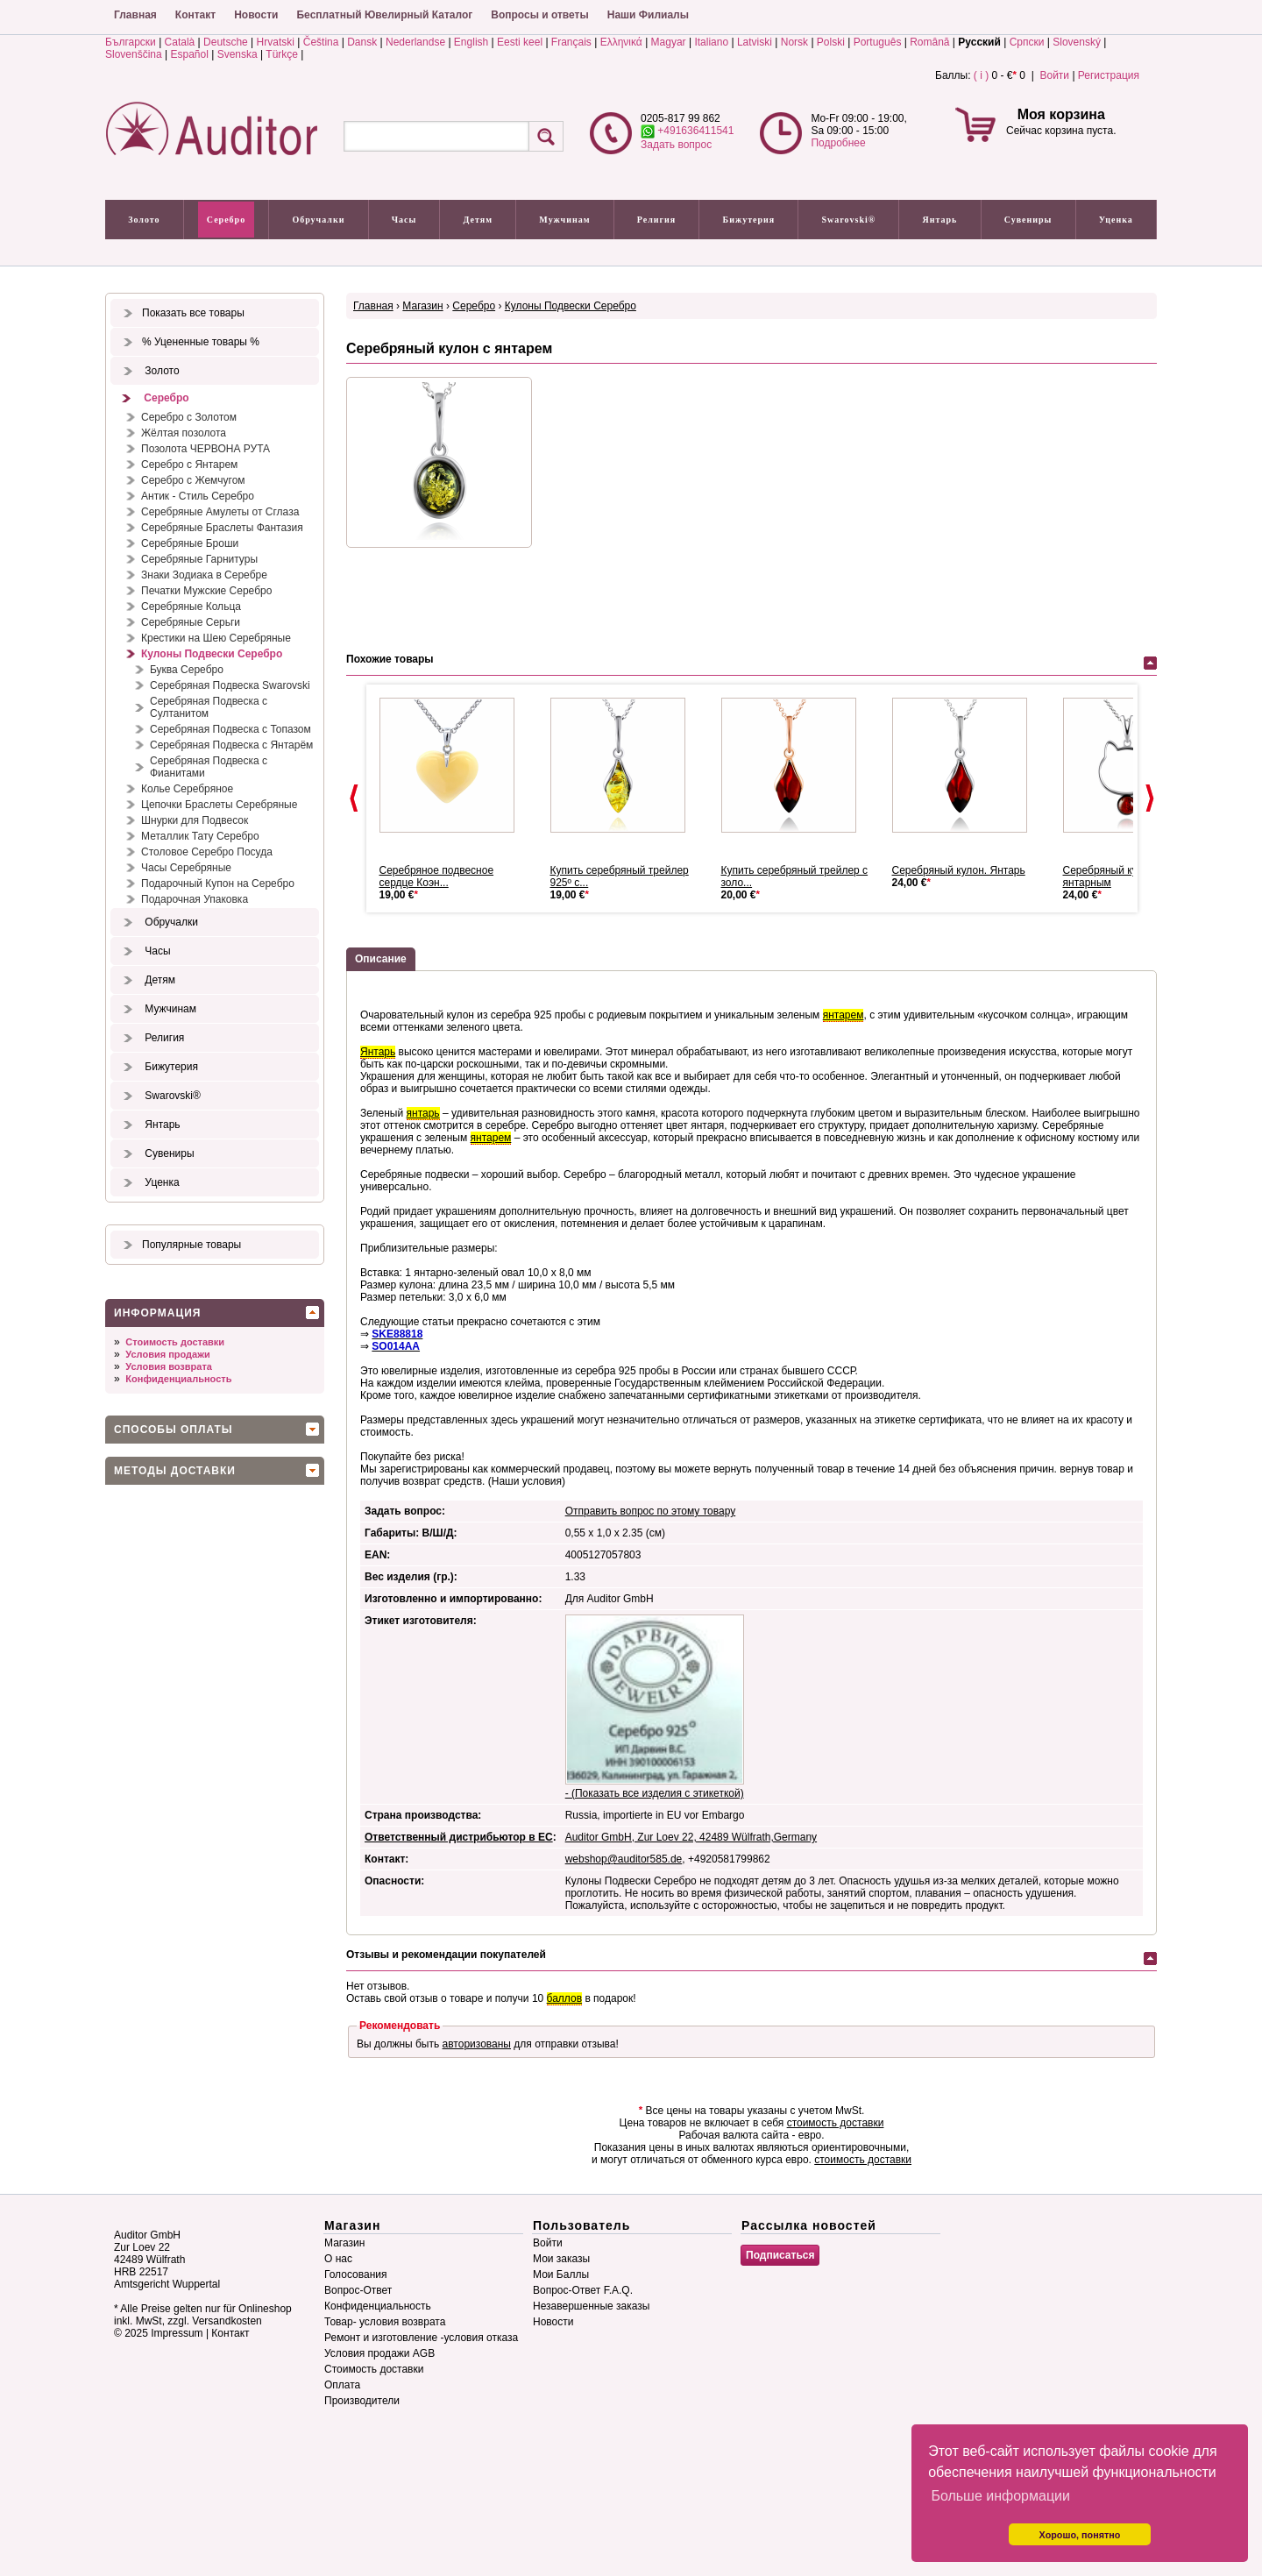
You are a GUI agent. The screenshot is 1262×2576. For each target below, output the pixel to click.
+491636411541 (687, 130)
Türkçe (282, 54)
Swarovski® (849, 219)
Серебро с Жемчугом (193, 480)
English (471, 42)
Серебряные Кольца (191, 606)
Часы (404, 219)
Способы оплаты (173, 1429)
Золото (144, 219)
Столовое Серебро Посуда (207, 852)
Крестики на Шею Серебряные (216, 638)
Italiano (711, 42)
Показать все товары (193, 313)
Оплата (342, 2385)
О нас (338, 2259)
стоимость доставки (835, 2123)
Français (571, 42)
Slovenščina (133, 54)
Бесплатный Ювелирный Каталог (384, 15)
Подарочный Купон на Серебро (217, 883)
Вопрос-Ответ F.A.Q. (583, 2290)
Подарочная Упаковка (194, 899)
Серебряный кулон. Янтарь (958, 870)
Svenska (237, 54)
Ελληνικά (621, 42)
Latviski (754, 42)
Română (929, 42)
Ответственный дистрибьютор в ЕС (459, 1837)
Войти (1054, 75)
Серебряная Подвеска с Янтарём (231, 745)
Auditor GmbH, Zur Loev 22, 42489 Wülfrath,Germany (691, 1837)
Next (1150, 798)
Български (130, 42)
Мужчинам (564, 219)
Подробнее (838, 143)
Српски (1027, 42)
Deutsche (225, 42)
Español (190, 54)
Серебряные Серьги (190, 622)
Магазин (422, 306)
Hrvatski (275, 42)
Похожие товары (390, 659)
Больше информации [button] (1000, 2495)
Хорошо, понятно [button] (1080, 2535)
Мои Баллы (561, 2274)
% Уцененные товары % (200, 342)
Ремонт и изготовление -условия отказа (421, 2337)
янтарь (423, 1113)
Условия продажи (167, 1354)
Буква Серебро (186, 670)
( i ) (981, 75)
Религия (657, 219)
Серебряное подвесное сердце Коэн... (436, 876)
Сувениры (1028, 219)
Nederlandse (415, 42)
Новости (256, 15)
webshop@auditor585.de (624, 1859)
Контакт (195, 15)
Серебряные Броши (189, 543)
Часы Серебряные (186, 868)
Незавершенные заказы (591, 2306)
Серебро (226, 219)
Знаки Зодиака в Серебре (204, 575)
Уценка (1116, 219)
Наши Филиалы (648, 15)
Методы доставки (175, 1471)
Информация (157, 1313)
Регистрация (1108, 75)
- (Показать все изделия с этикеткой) (654, 1793)
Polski (831, 42)
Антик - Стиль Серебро (197, 496)
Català (180, 42)
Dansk (362, 42)
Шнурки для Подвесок (194, 820)
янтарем (843, 1015)
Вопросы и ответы (539, 15)
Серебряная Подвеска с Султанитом (208, 707)
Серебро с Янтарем (189, 464)
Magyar (668, 42)
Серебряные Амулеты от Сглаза (220, 512)
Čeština (321, 42)
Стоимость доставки (174, 1342)
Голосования (355, 2274)
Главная (135, 15)
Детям (478, 219)
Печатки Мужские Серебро (206, 591)
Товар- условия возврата (384, 2322)
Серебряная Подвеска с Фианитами (208, 767)
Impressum (176, 2333)
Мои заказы (561, 2259)
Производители (362, 2401)
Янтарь (940, 219)
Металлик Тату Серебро (200, 836)
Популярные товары (191, 1244)
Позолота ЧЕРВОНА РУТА (205, 449)
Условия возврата (168, 1366)
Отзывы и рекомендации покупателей (446, 1954)
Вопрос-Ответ (358, 2290)
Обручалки (318, 219)
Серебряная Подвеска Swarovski (230, 685)
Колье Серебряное (187, 789)
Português (878, 42)
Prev (354, 798)
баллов (564, 1998)
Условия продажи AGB (379, 2353)
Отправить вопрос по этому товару (650, 1511)
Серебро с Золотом (189, 417)
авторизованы (477, 2044)
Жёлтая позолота (183, 433)
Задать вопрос (676, 144)
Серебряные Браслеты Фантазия (222, 528)
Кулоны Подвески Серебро (211, 654)
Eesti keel (519, 42)
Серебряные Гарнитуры (199, 559)
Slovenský (1077, 42)
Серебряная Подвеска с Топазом (230, 729)
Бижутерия (749, 219)
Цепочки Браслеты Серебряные (219, 804)
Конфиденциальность (178, 1378)
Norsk (794, 42)
